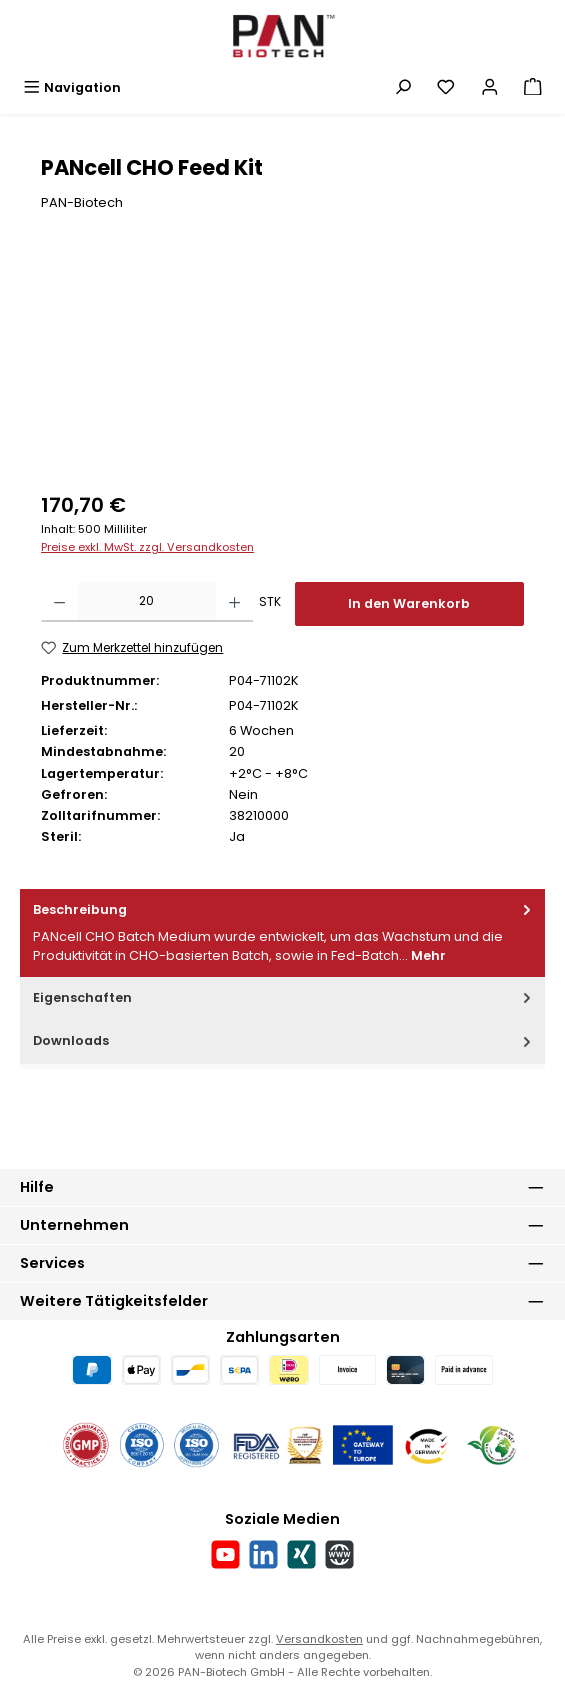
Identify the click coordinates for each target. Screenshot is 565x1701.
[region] (282, 365)
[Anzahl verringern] (59, 602)
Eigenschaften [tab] (284, 997)
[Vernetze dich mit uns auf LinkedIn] (263, 1554)
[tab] (282, 933)
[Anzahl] (146, 602)
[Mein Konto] (490, 87)
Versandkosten (319, 1639)
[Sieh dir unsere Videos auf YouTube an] (225, 1554)
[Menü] (72, 87)
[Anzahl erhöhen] (234, 602)
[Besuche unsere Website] (339, 1554)
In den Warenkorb (409, 603)
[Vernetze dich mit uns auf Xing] (301, 1554)
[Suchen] (403, 87)
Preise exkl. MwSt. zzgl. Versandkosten (147, 547)
